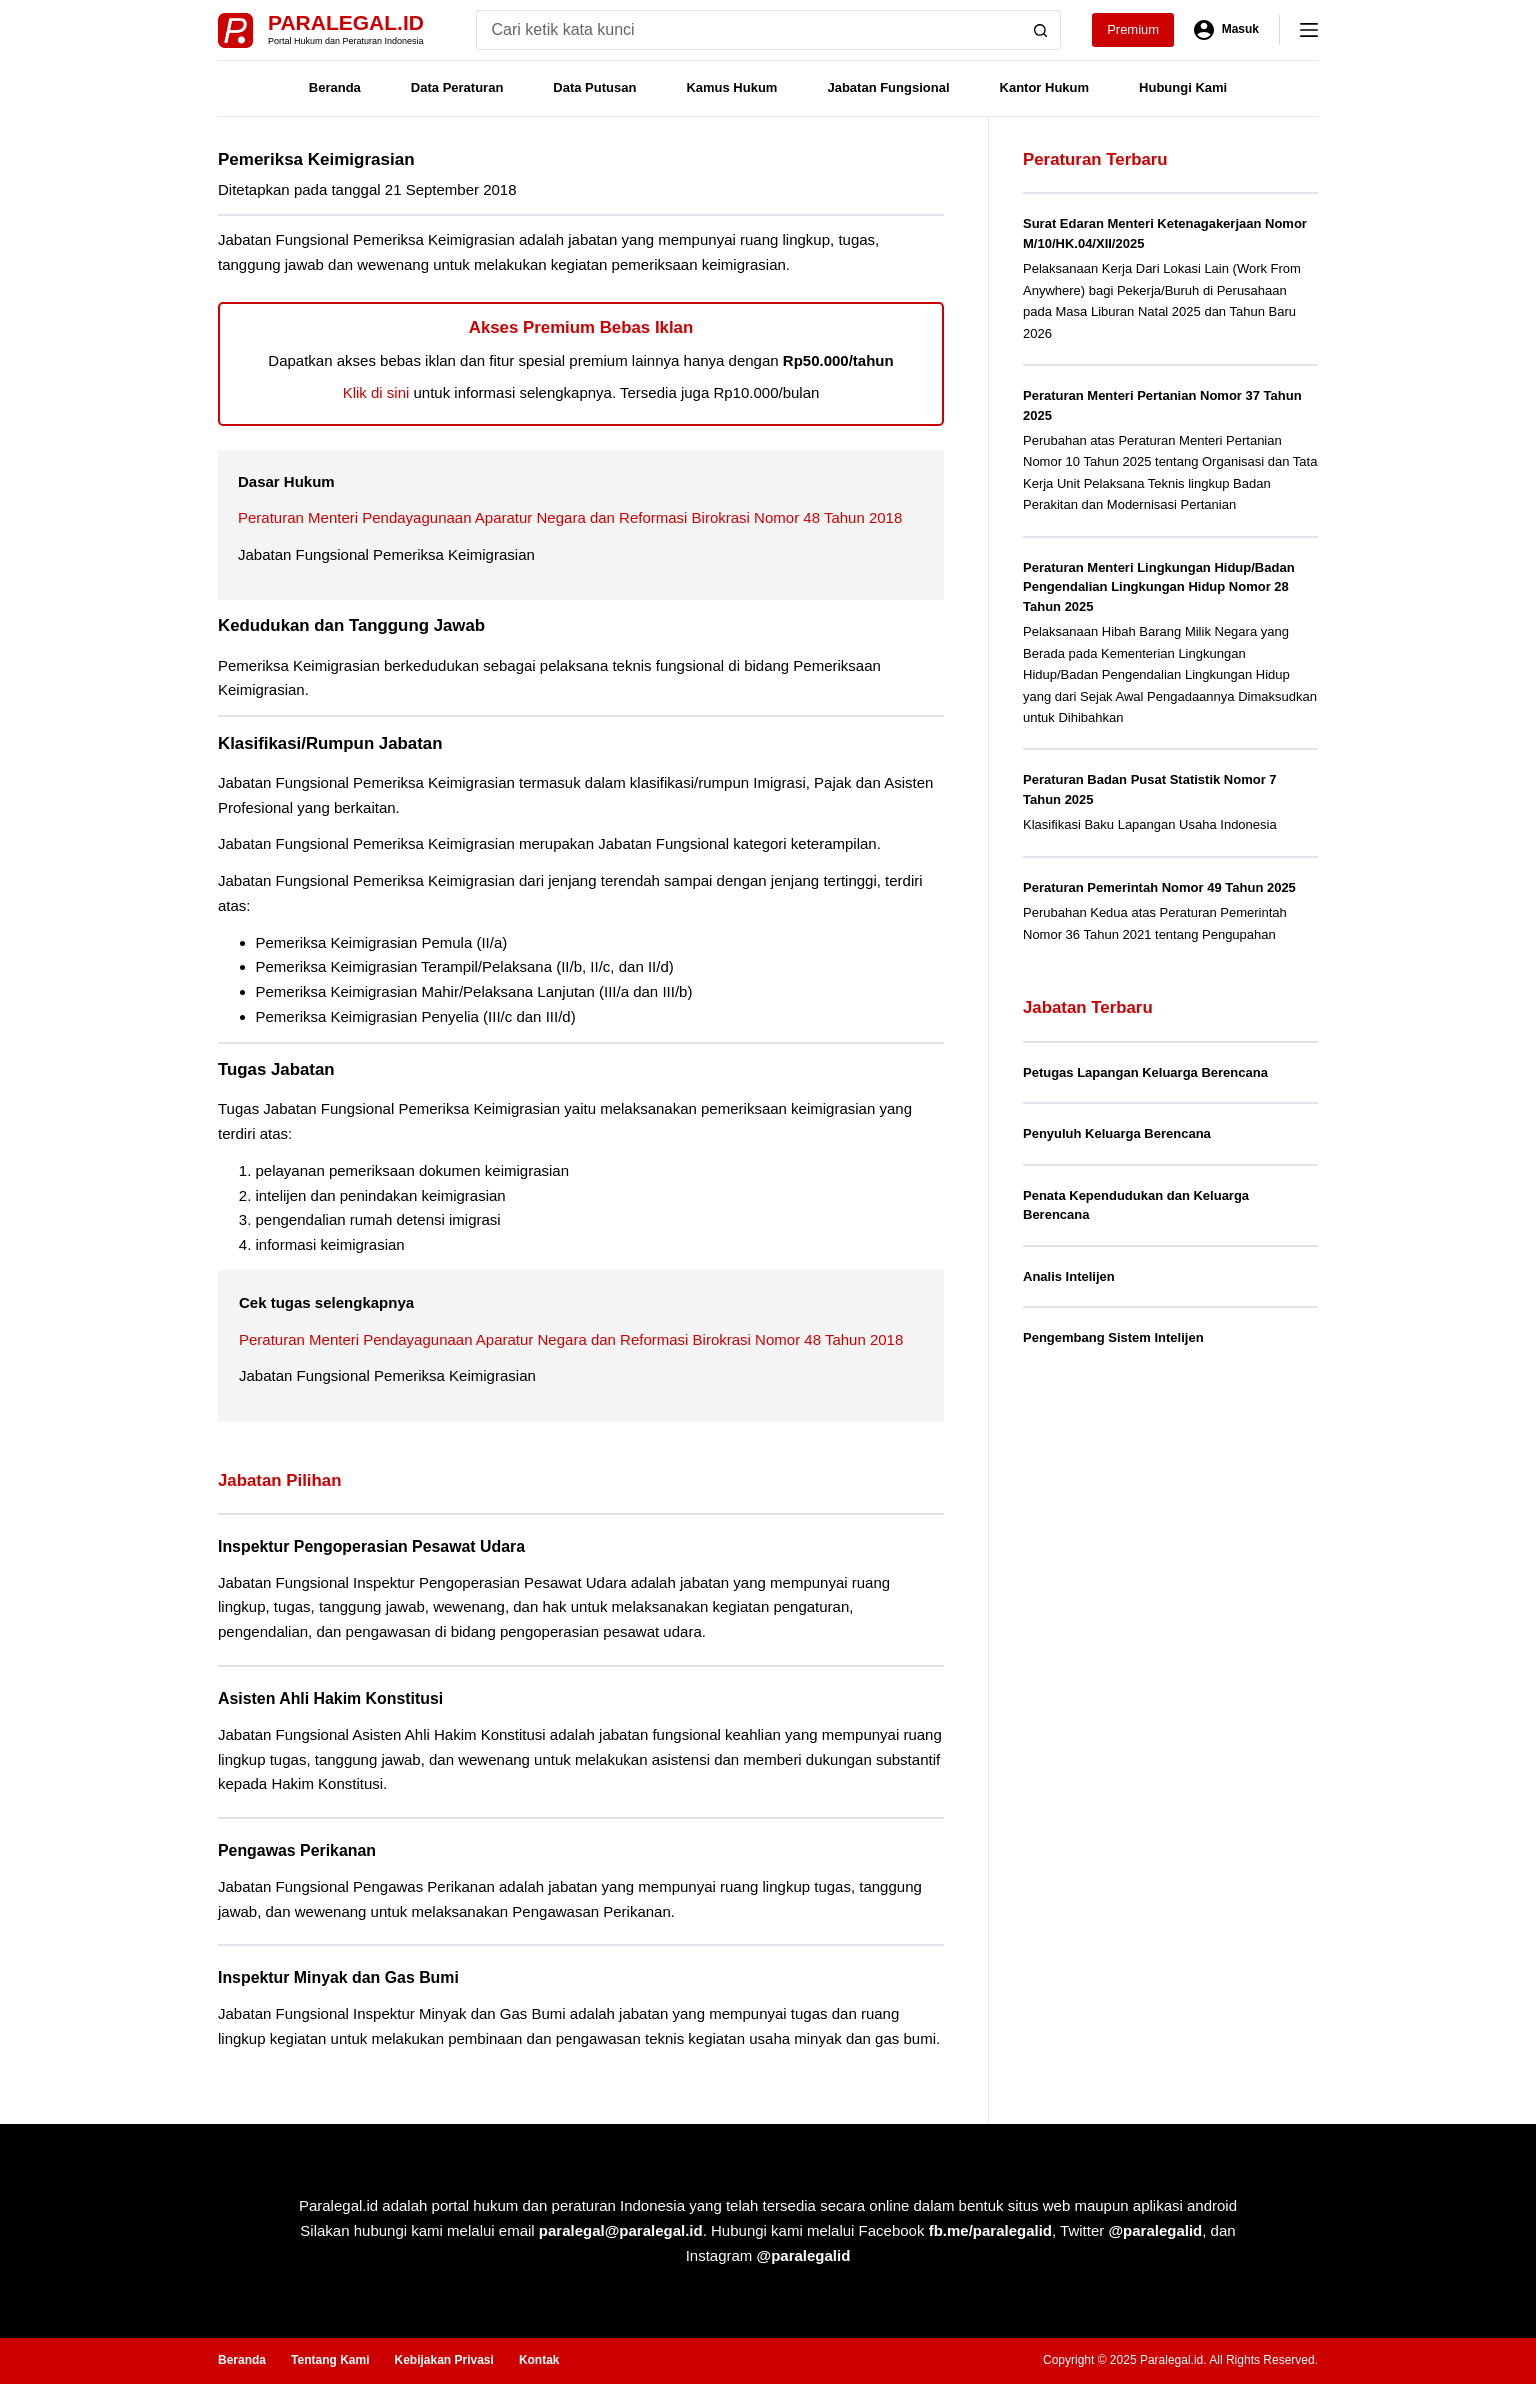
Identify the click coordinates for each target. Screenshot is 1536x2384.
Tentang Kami (330, 2360)
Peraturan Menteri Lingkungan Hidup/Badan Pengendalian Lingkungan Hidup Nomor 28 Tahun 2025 (1159, 587)
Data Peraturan (457, 87)
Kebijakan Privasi (443, 2360)
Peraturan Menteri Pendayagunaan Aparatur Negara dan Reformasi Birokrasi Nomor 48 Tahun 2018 (570, 517)
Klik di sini (376, 392)
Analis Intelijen (1069, 1276)
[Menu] (1309, 30)
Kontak (539, 2360)
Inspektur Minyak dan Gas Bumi (338, 1977)
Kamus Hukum (731, 87)
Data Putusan (594, 87)
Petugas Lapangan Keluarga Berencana (1145, 1072)
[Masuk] (1226, 30)
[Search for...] (748, 30)
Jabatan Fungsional (888, 87)
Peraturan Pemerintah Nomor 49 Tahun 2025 (1159, 887)
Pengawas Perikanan (297, 1850)
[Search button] (1041, 30)
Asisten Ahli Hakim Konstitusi (330, 1698)
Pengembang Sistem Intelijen (1113, 1337)
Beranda (335, 87)
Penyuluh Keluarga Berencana (1117, 1133)
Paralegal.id (346, 22)
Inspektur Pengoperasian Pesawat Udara (371, 1546)
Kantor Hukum (1045, 87)
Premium (1133, 29)
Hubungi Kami (1183, 87)
